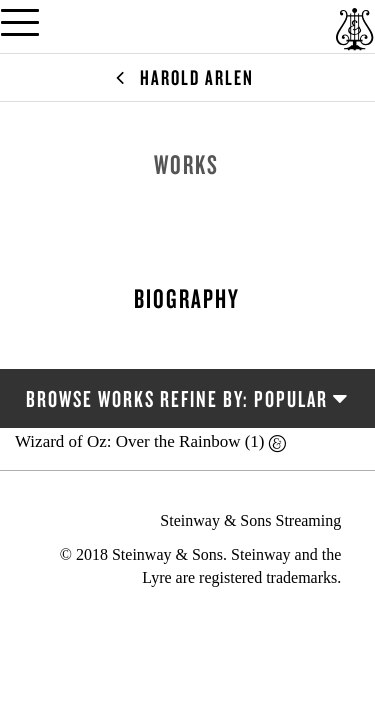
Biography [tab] (187, 298)
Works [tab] (186, 164)
